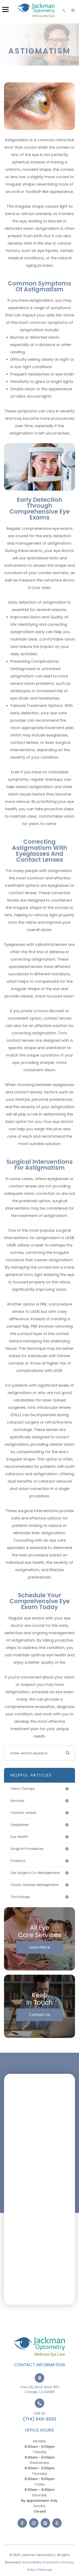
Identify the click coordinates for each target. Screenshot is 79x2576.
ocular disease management (35, 1884)
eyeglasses (20, 1824)
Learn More (39, 1947)
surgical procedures (27, 1848)
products (18, 1860)
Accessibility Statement (41, 2572)
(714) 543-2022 (39, 2429)
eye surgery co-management (35, 1872)
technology (20, 1896)
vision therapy (23, 1788)
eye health (19, 1836)
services (17, 1800)
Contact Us (39, 2014)
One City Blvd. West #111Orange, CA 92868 (39, 2399)
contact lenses (23, 1812)
